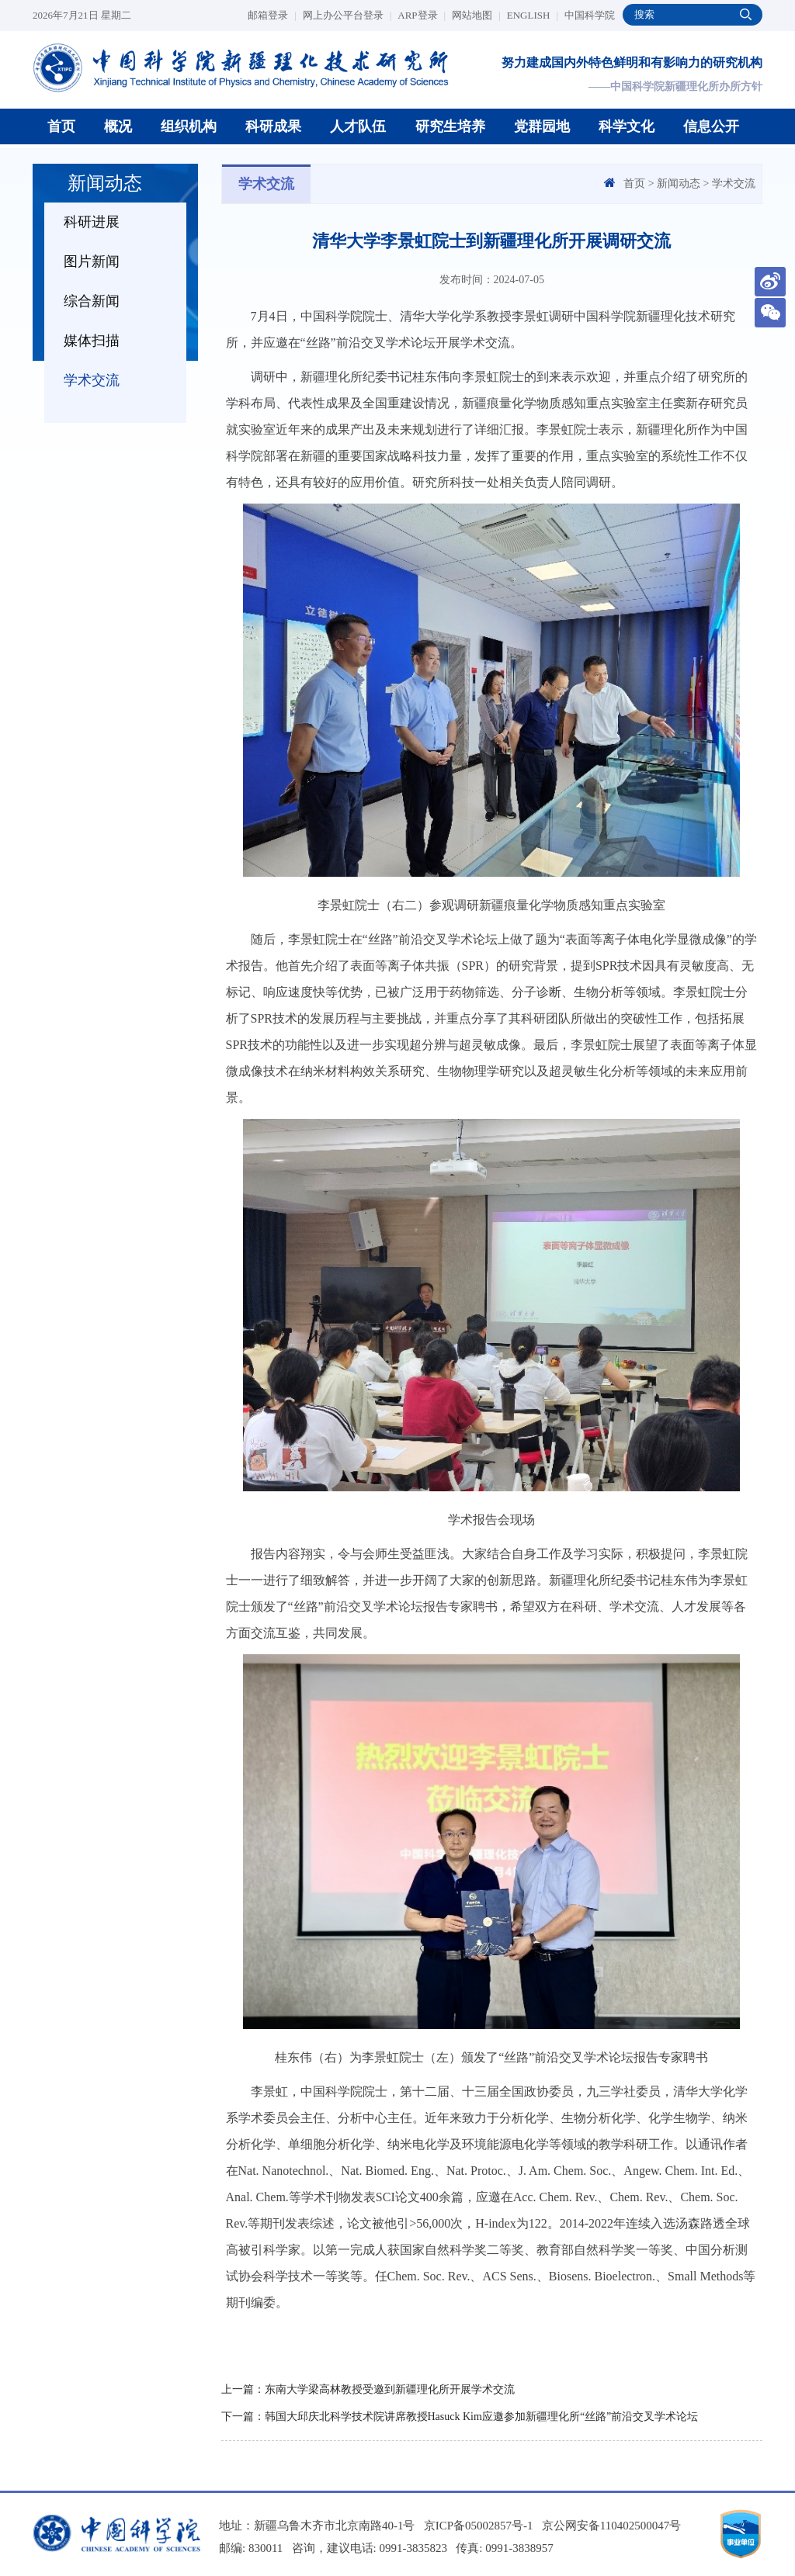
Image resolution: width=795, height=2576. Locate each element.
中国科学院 (589, 15)
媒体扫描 (92, 340)
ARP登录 (422, 15)
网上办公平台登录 (347, 15)
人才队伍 (358, 126)
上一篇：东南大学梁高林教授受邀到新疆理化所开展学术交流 (368, 2389)
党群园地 (542, 126)
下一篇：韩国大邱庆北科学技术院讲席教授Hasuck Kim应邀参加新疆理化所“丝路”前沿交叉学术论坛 (460, 2416)
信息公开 (711, 126)
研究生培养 (450, 126)
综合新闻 (92, 301)
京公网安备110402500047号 (611, 2525)
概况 (118, 126)
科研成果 (273, 126)
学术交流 (92, 380)
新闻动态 (678, 183)
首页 (61, 126)
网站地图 (476, 15)
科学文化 (626, 126)
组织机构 (189, 126)
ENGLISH (532, 15)
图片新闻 (92, 261)
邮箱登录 (272, 15)
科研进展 (92, 222)
